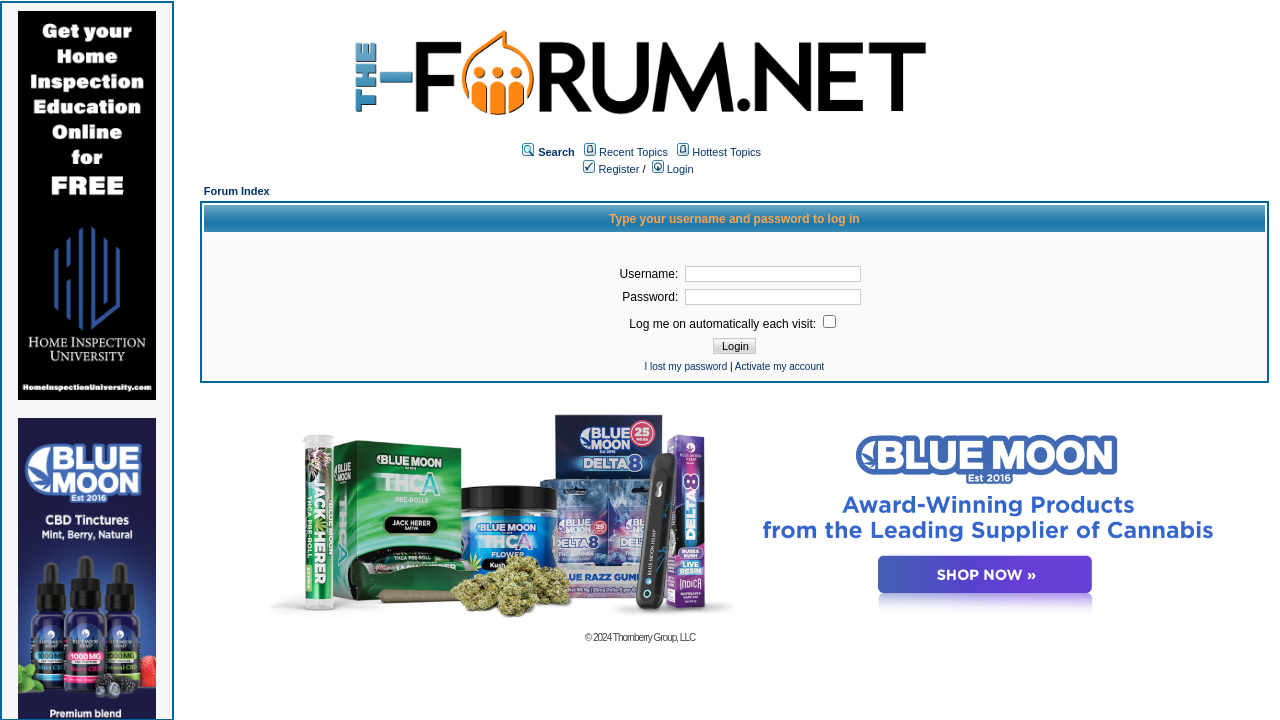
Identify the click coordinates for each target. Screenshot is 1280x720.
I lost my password (685, 366)
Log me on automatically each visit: (732, 324)
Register (611, 169)
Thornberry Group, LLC (654, 637)
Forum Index (237, 191)
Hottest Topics (726, 152)
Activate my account (779, 366)
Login (673, 169)
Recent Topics (633, 152)
